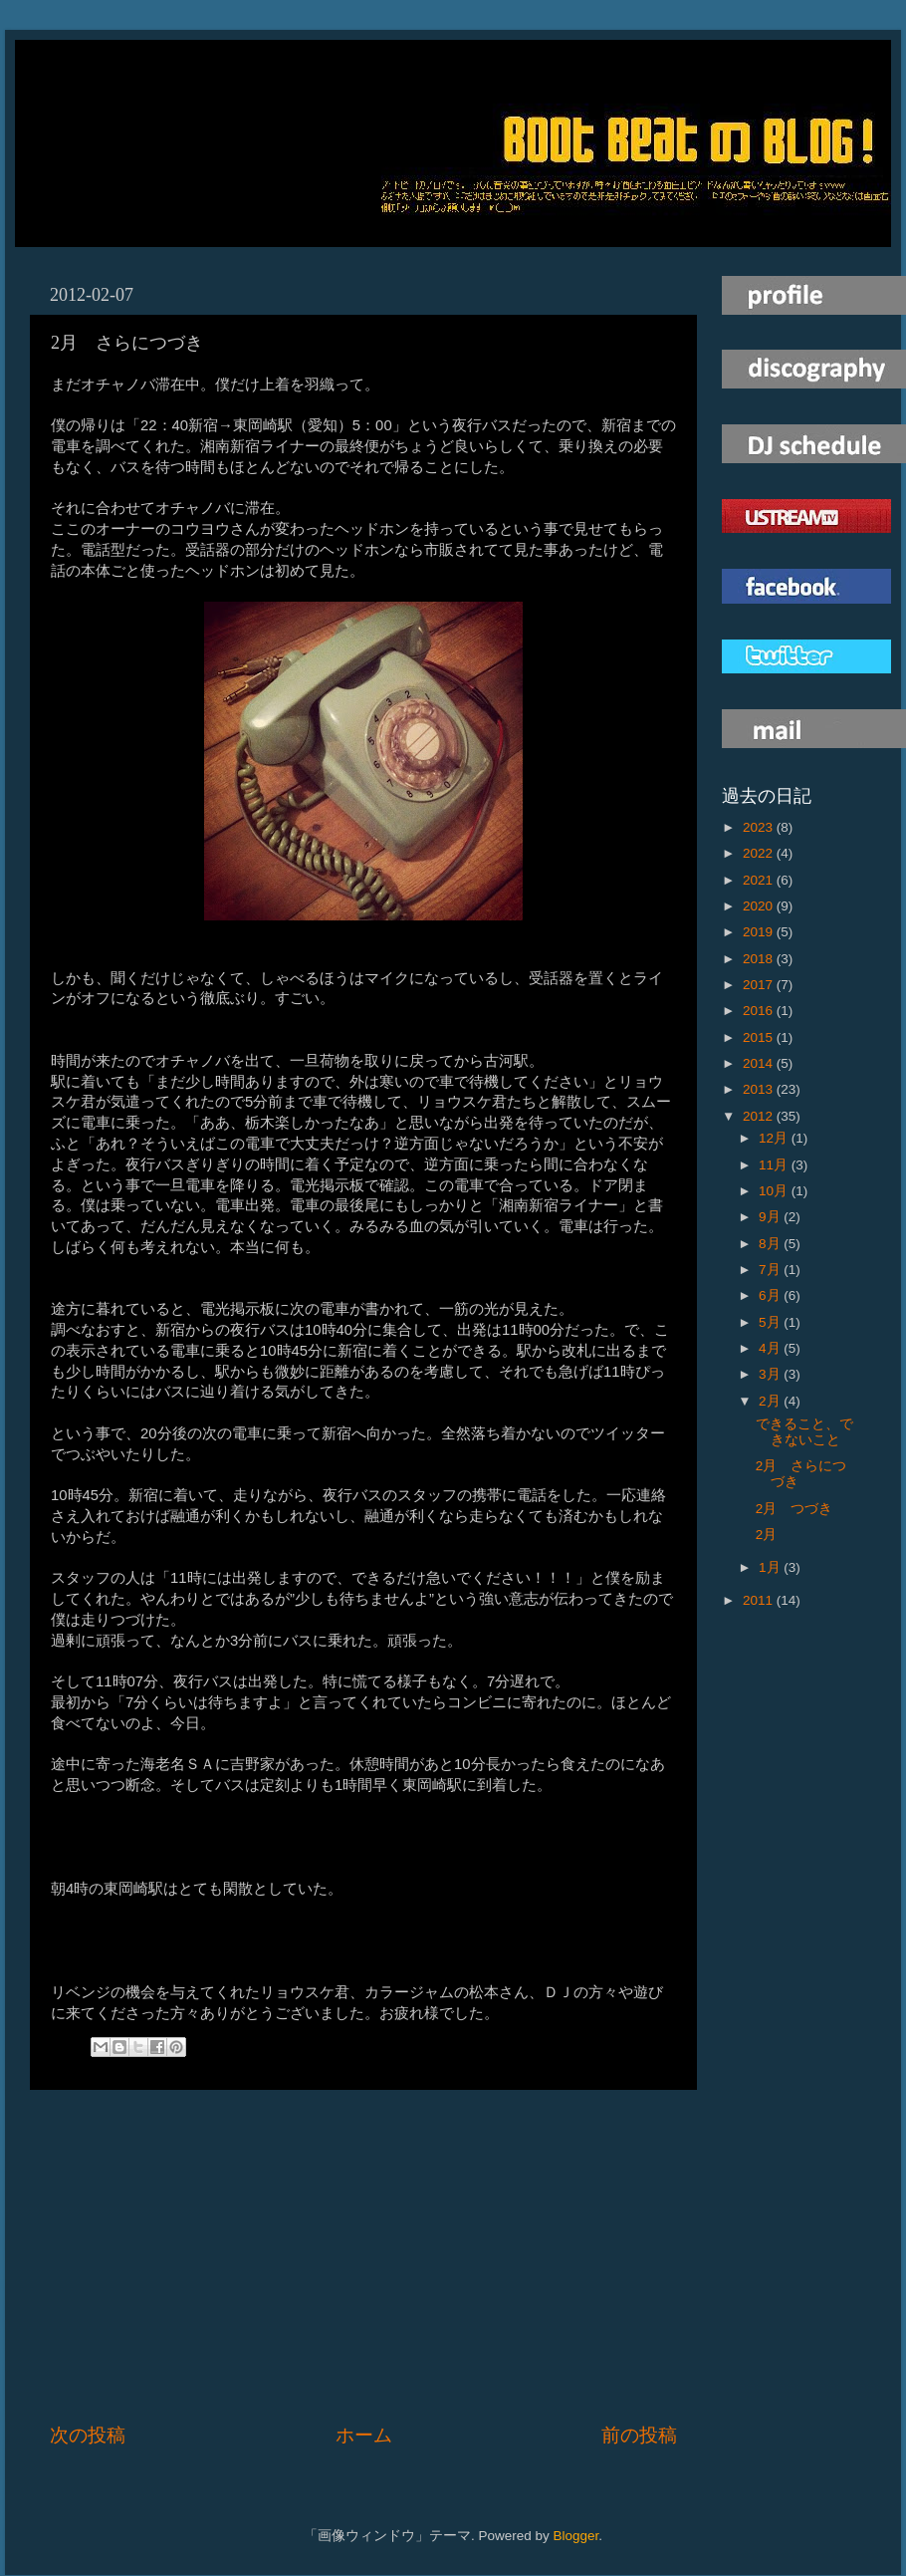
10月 (775, 1190)
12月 (775, 1138)
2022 (760, 853)
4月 (771, 1348)
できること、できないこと (804, 1432)
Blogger (575, 2535)
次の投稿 (87, 2435)
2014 (760, 1063)
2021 (760, 880)
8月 (771, 1243)
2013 (760, 1089)
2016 (760, 1010)
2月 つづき (794, 1508)
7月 (771, 1269)
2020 (760, 906)
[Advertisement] (363, 2256)
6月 (771, 1295)
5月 (771, 1322)
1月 (771, 1567)
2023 (760, 827)
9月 (771, 1216)
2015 (760, 1037)
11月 (775, 1165)
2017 (760, 984)
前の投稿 (639, 2435)
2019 (760, 931)
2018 (760, 958)
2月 (771, 1401)
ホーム (364, 2435)
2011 (760, 1600)
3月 (771, 1374)
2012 (760, 1116)
